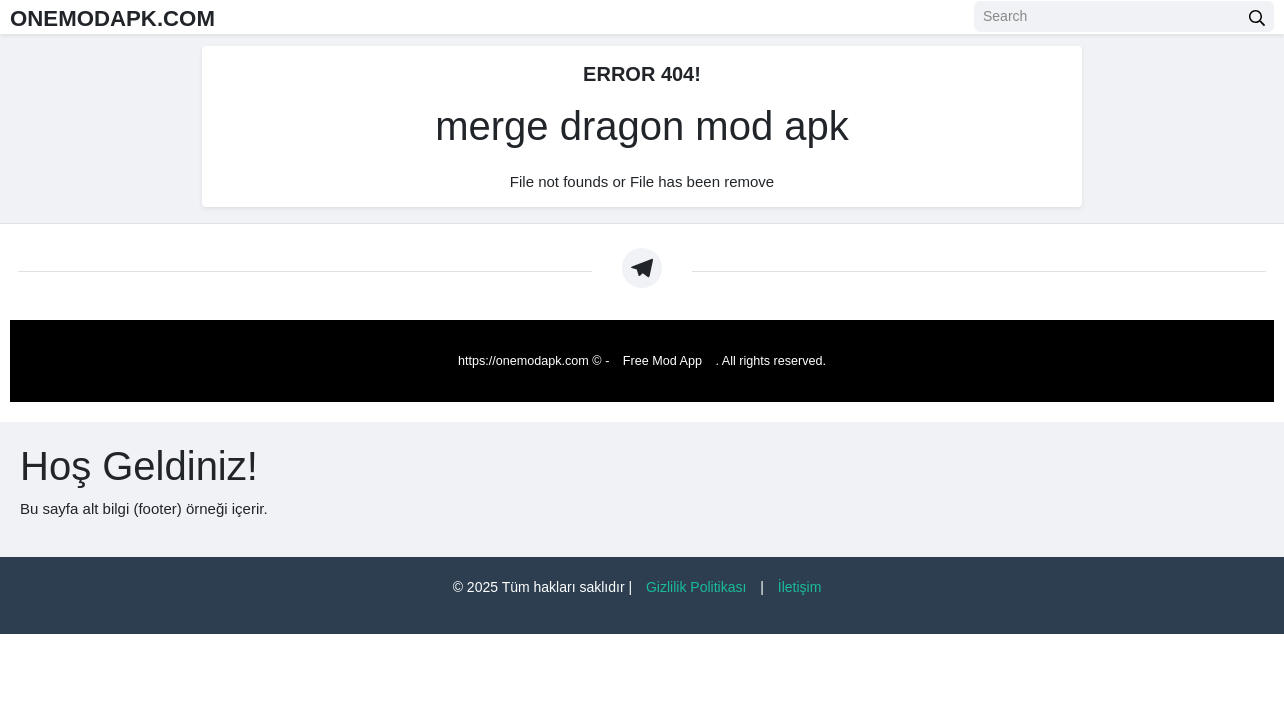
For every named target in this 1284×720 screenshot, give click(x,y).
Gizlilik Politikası (696, 587)
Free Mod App (662, 361)
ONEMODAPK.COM (139, 16)
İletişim (800, 587)
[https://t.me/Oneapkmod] (642, 268)
